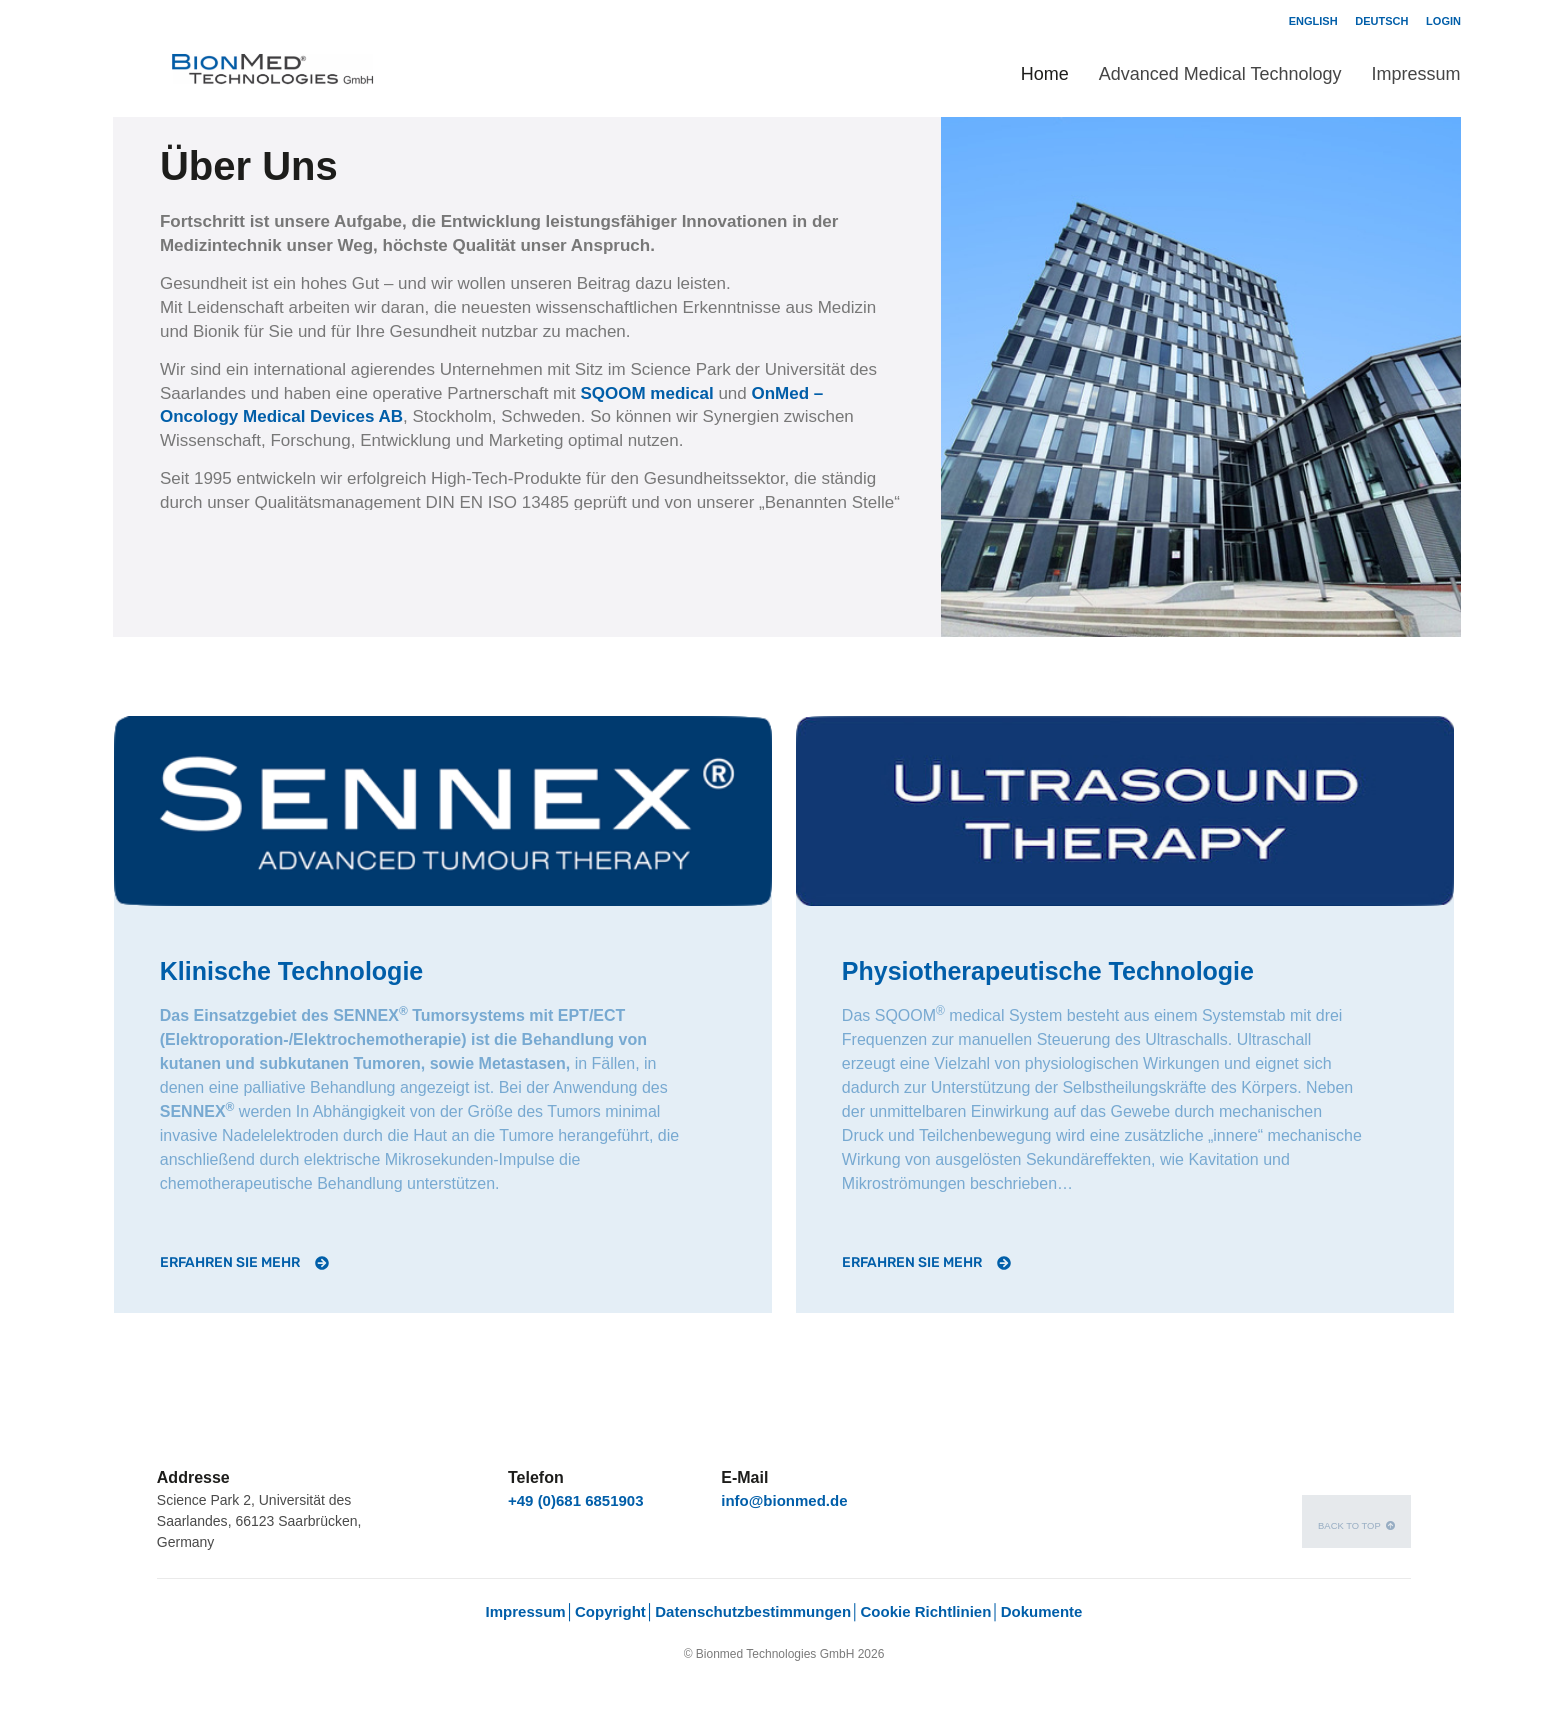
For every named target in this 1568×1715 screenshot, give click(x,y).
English (1313, 21)
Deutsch (1381, 21)
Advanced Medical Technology (1220, 74)
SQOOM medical (649, 393)
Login (1443, 21)
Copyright (610, 1611)
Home (1045, 74)
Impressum (1415, 74)
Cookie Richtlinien (925, 1611)
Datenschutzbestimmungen (753, 1611)
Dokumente (1042, 1611)
